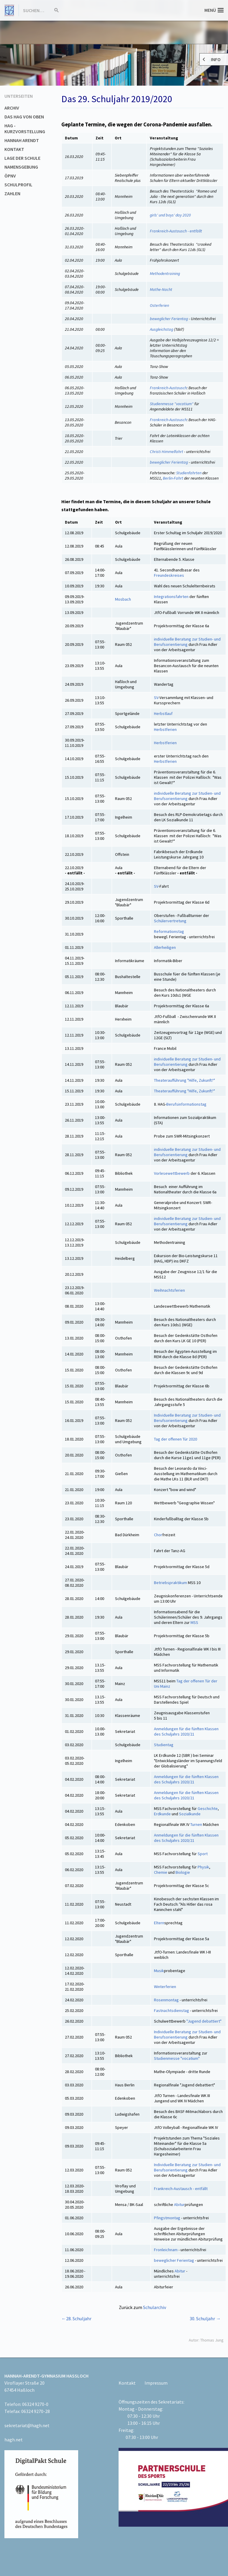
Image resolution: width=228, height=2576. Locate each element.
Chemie (160, 1872)
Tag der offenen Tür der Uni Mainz (185, 1683)
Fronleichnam (166, 2249)
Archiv (11, 108)
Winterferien (165, 1986)
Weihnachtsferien (169, 1290)
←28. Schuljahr (76, 2318)
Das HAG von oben (24, 117)
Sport (202, 1853)
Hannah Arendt (21, 140)
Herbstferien (165, 729)
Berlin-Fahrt (172, 478)
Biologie (182, 1872)
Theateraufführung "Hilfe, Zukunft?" (184, 1080)
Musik (159, 1970)
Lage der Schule (22, 158)
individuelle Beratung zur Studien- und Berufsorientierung (187, 641)
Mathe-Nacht (161, 289)
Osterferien (159, 305)
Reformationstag (169, 931)
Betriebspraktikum (170, 1582)
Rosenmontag (166, 2000)
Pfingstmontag (167, 2217)
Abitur (179, 2204)
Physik (203, 1867)
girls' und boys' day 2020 (170, 215)
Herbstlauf (163, 713)
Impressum (156, 2383)
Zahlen (12, 193)
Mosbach (123, 599)
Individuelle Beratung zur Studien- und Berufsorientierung (187, 1417)
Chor (158, 1534)
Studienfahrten (188, 472)
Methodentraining (165, 273)
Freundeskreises (169, 575)
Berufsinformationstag (186, 1104)
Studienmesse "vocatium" (171, 403)
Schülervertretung (170, 920)
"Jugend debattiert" (204, 2021)
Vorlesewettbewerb (172, 1173)
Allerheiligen (165, 947)
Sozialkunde (190, 1813)
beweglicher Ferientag (169, 318)
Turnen (196, 1824)
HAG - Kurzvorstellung (24, 128)
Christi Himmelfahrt (166, 451)
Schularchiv (154, 2307)
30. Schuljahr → (205, 2318)
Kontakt (14, 149)
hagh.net (13, 2440)
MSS (194, 1622)
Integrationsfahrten (171, 596)
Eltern (159, 1922)
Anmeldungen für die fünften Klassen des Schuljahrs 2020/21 (186, 1731)
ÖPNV (10, 176)
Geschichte (208, 1808)
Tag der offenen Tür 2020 (175, 1439)
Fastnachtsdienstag (171, 2010)
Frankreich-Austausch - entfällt (176, 231)
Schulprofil (18, 185)
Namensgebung (21, 167)
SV (156, 697)
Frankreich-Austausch (168, 387)
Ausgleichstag (161, 329)
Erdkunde (162, 1813)
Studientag (163, 1744)
